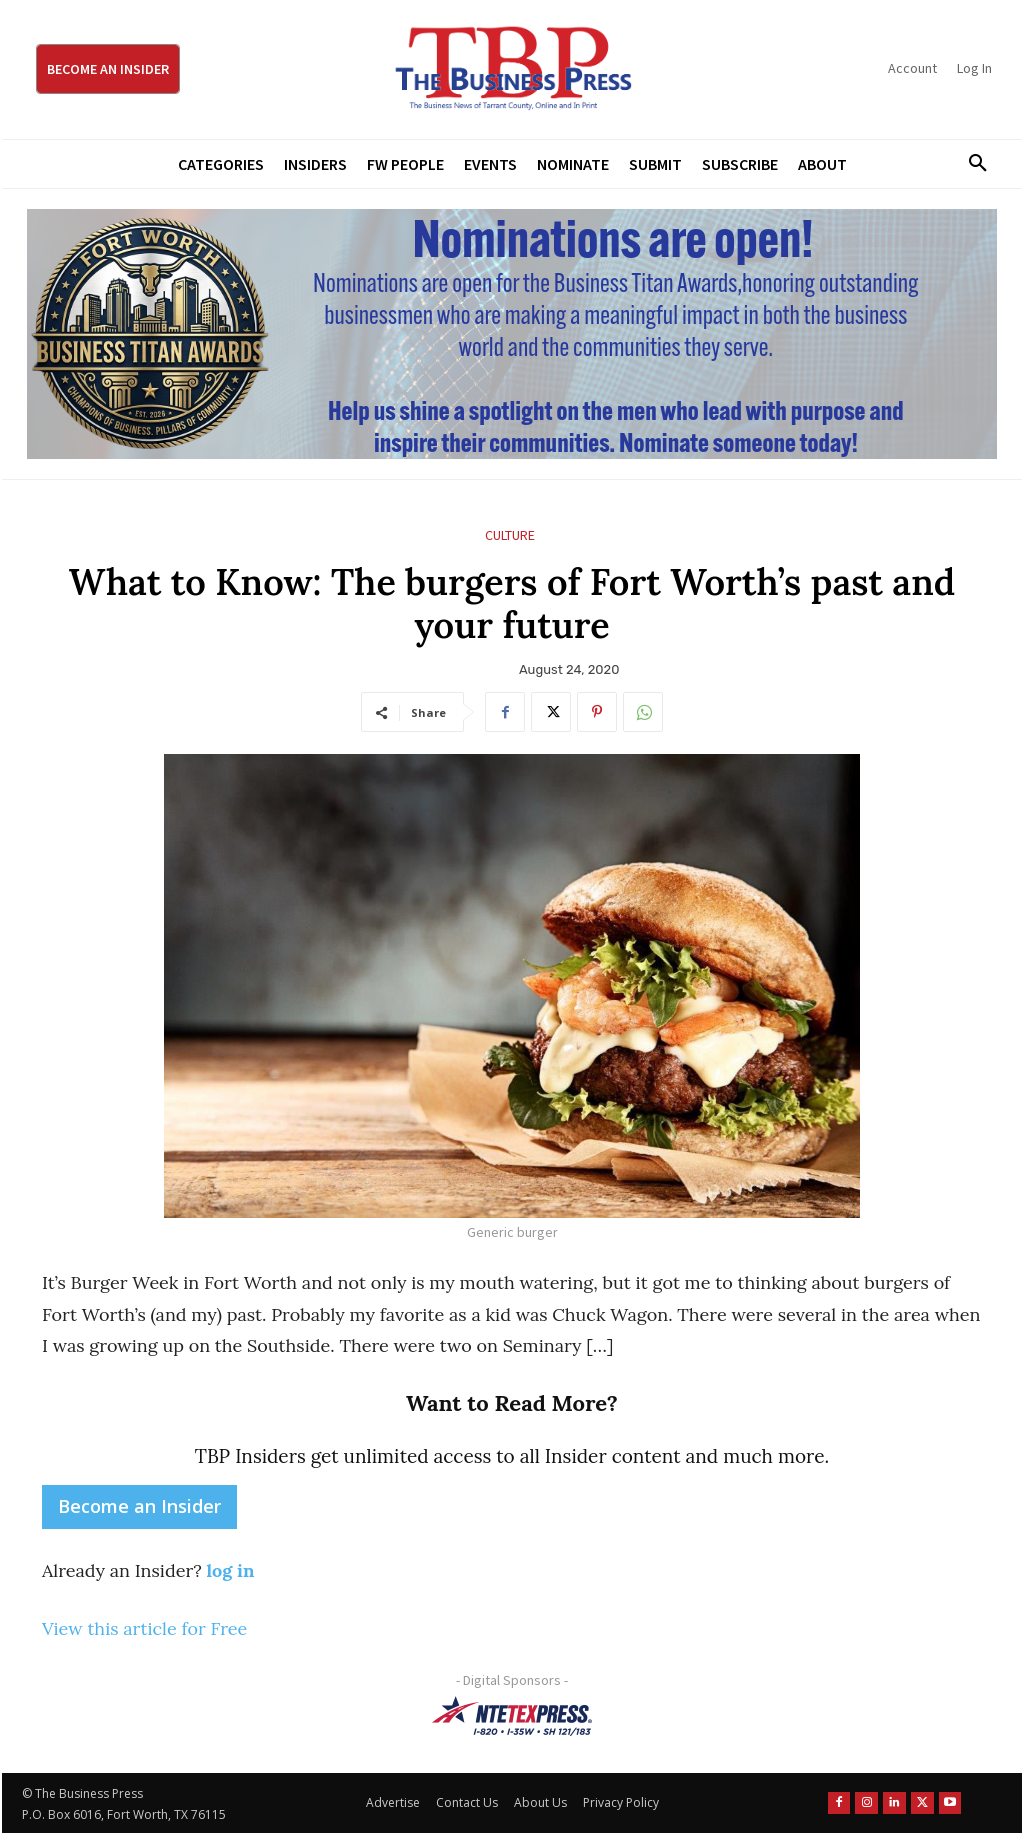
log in (230, 1570)
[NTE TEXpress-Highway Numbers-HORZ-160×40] (512, 1716)
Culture (510, 535)
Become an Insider (139, 1506)
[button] (971, 164)
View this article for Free (144, 1628)
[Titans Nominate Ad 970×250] (512, 334)
